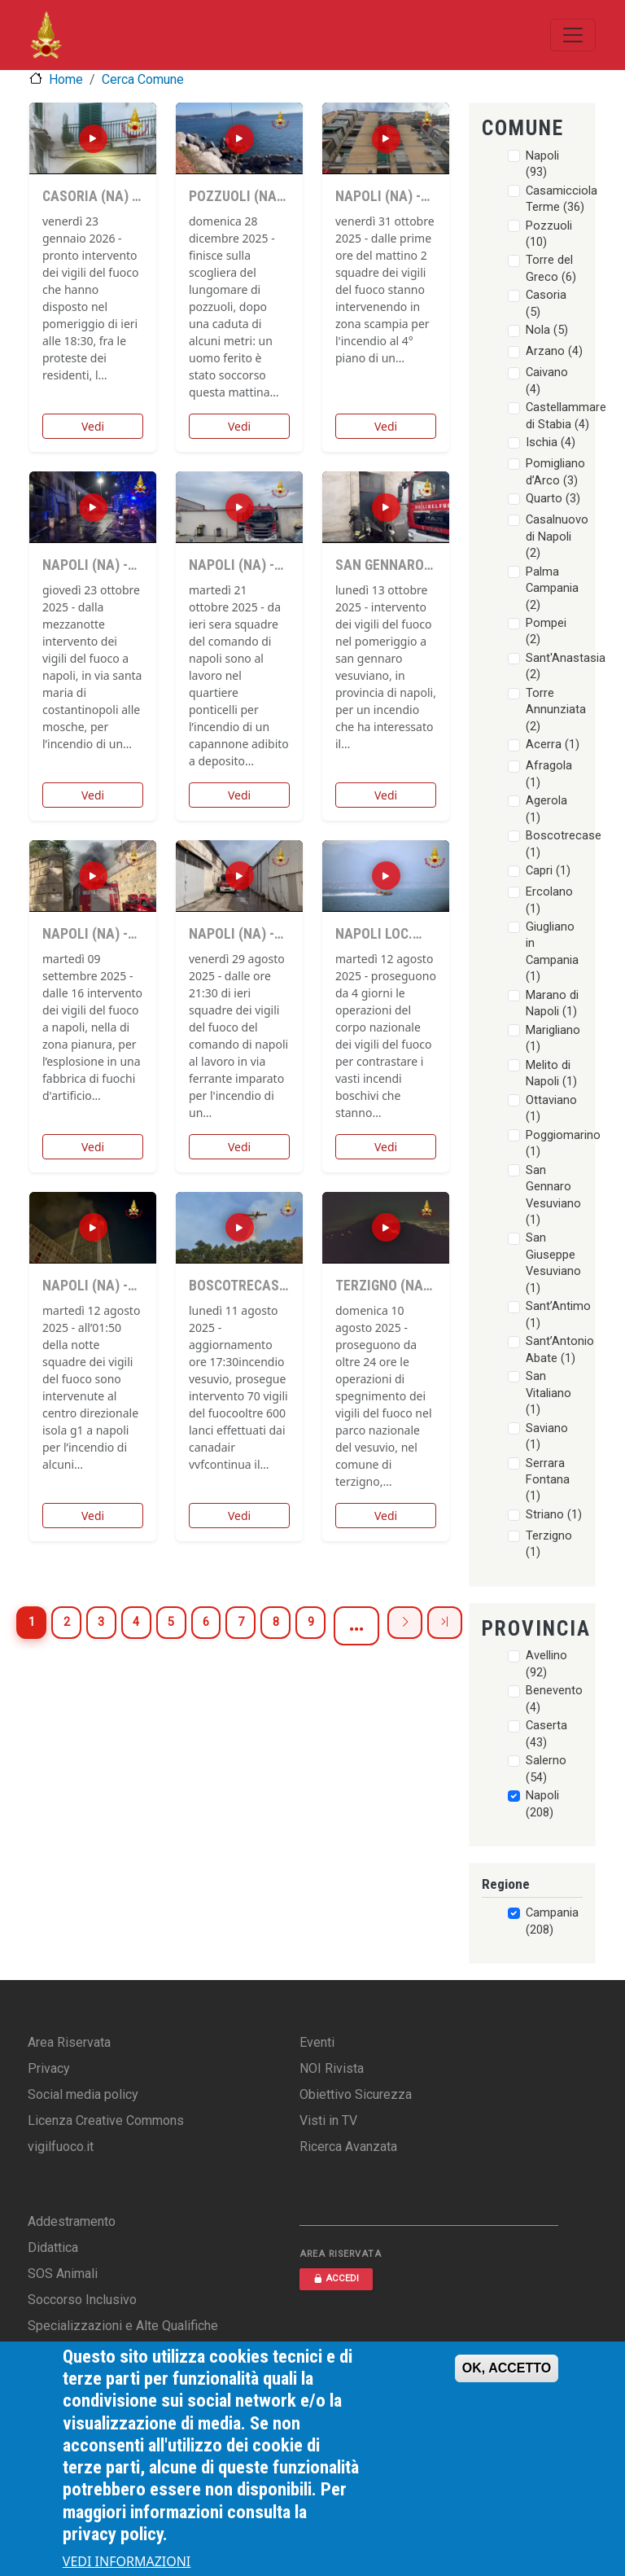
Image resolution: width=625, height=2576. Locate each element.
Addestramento (72, 2221)
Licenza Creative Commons (106, 2120)
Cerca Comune (143, 79)
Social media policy (83, 2094)
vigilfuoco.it (61, 2146)
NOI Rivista (331, 2068)
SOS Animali (63, 2273)
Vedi (92, 426)
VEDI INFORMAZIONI (127, 2561)
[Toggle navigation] (573, 35)
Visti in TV (328, 2120)
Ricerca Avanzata (348, 2146)
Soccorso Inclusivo (82, 2299)
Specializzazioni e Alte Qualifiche (123, 2325)
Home (66, 79)
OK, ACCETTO (506, 2368)
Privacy (49, 2068)
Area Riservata (69, 2042)
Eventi (316, 2042)
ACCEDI (336, 2278)
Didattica (53, 2247)
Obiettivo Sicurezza (355, 2094)
